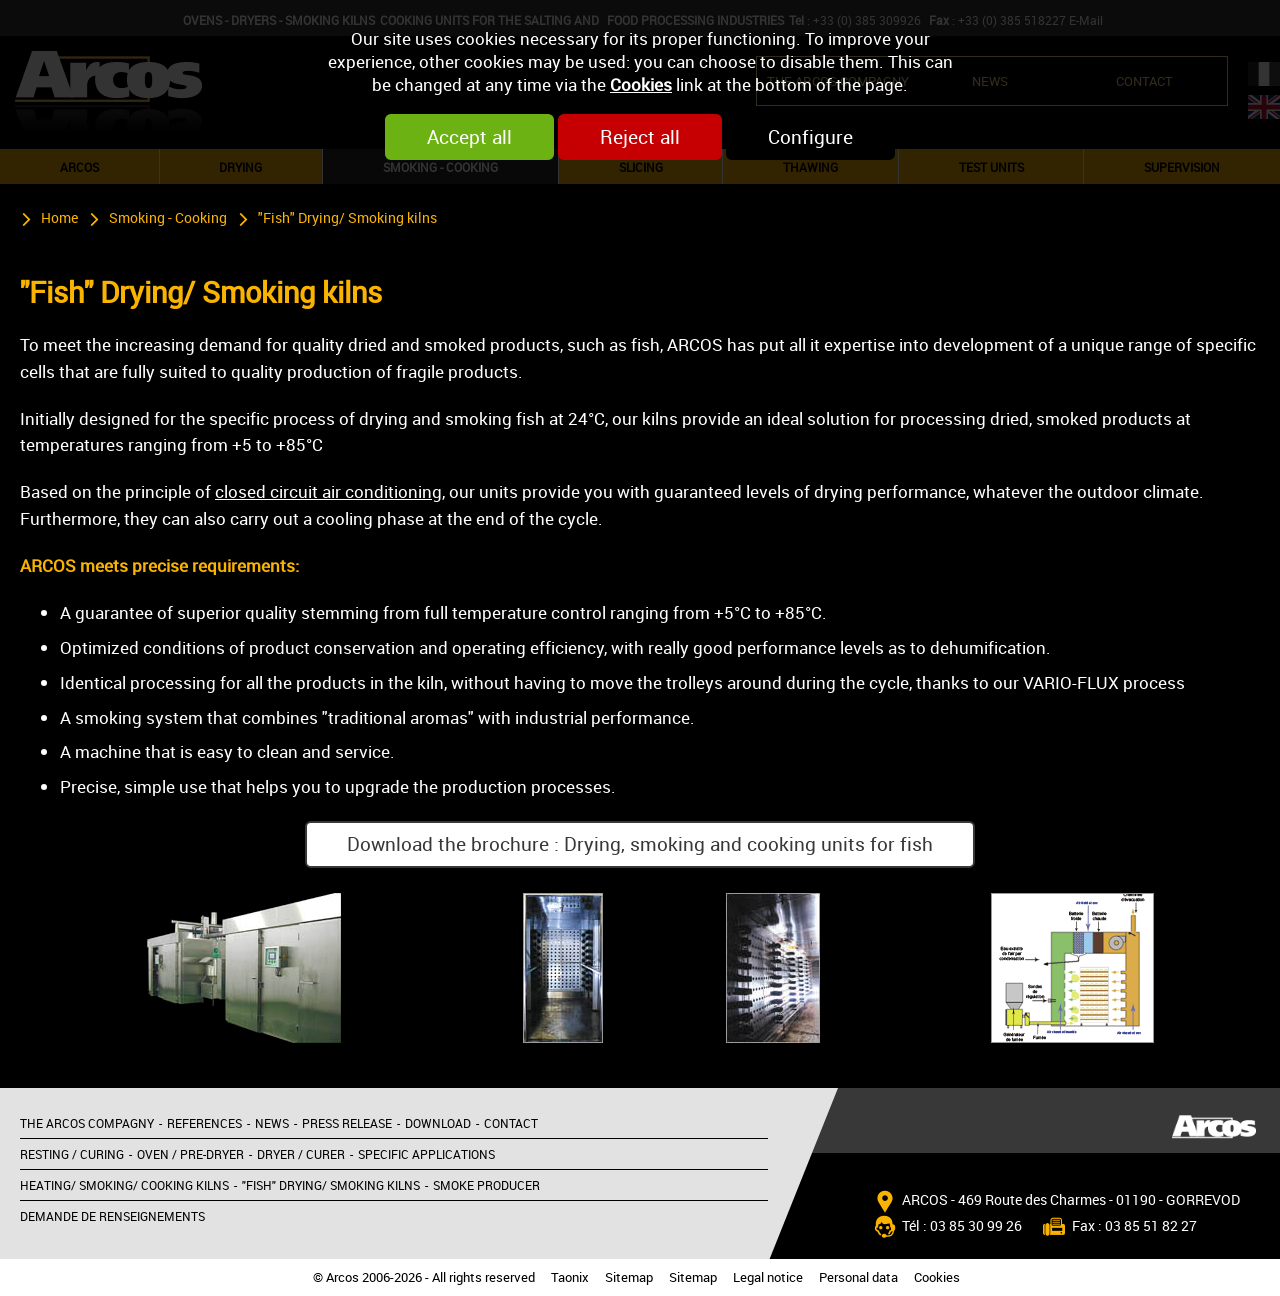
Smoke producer (486, 1185)
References (204, 1123)
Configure (810, 137)
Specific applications (426, 1154)
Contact (511, 1123)
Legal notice (768, 1277)
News (272, 1123)
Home (59, 217)
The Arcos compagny (87, 1123)
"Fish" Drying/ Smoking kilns (347, 217)
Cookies (641, 84)
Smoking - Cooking (168, 217)
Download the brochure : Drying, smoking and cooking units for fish (640, 844)
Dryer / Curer (301, 1154)
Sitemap (629, 1277)
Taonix (570, 1277)
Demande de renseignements (112, 1216)
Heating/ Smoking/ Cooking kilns (124, 1185)
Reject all (640, 137)
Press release (347, 1123)
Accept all (469, 137)
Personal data (858, 1277)
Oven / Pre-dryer (190, 1154)
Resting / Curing (72, 1154)
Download (438, 1123)
